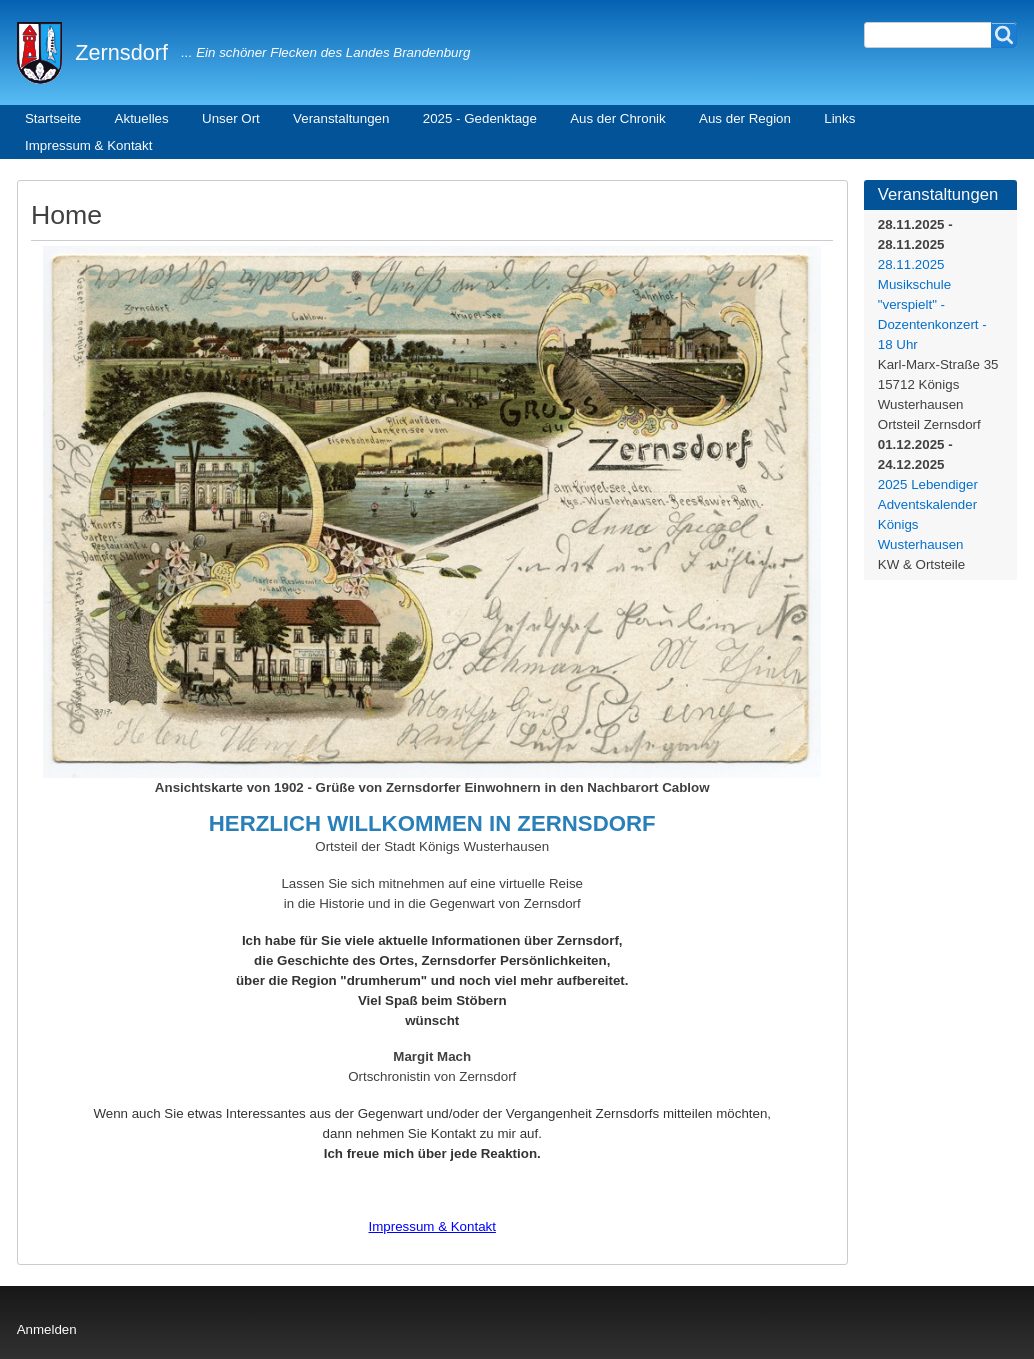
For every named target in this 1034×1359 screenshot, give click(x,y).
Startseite (53, 118)
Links (839, 118)
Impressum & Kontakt (88, 145)
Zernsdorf (121, 52)
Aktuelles (142, 118)
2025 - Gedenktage (480, 118)
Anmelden (47, 1329)
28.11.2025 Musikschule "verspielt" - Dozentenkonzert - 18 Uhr (932, 304)
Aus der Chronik (618, 118)
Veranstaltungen (341, 118)
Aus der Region (745, 118)
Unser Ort (231, 118)
